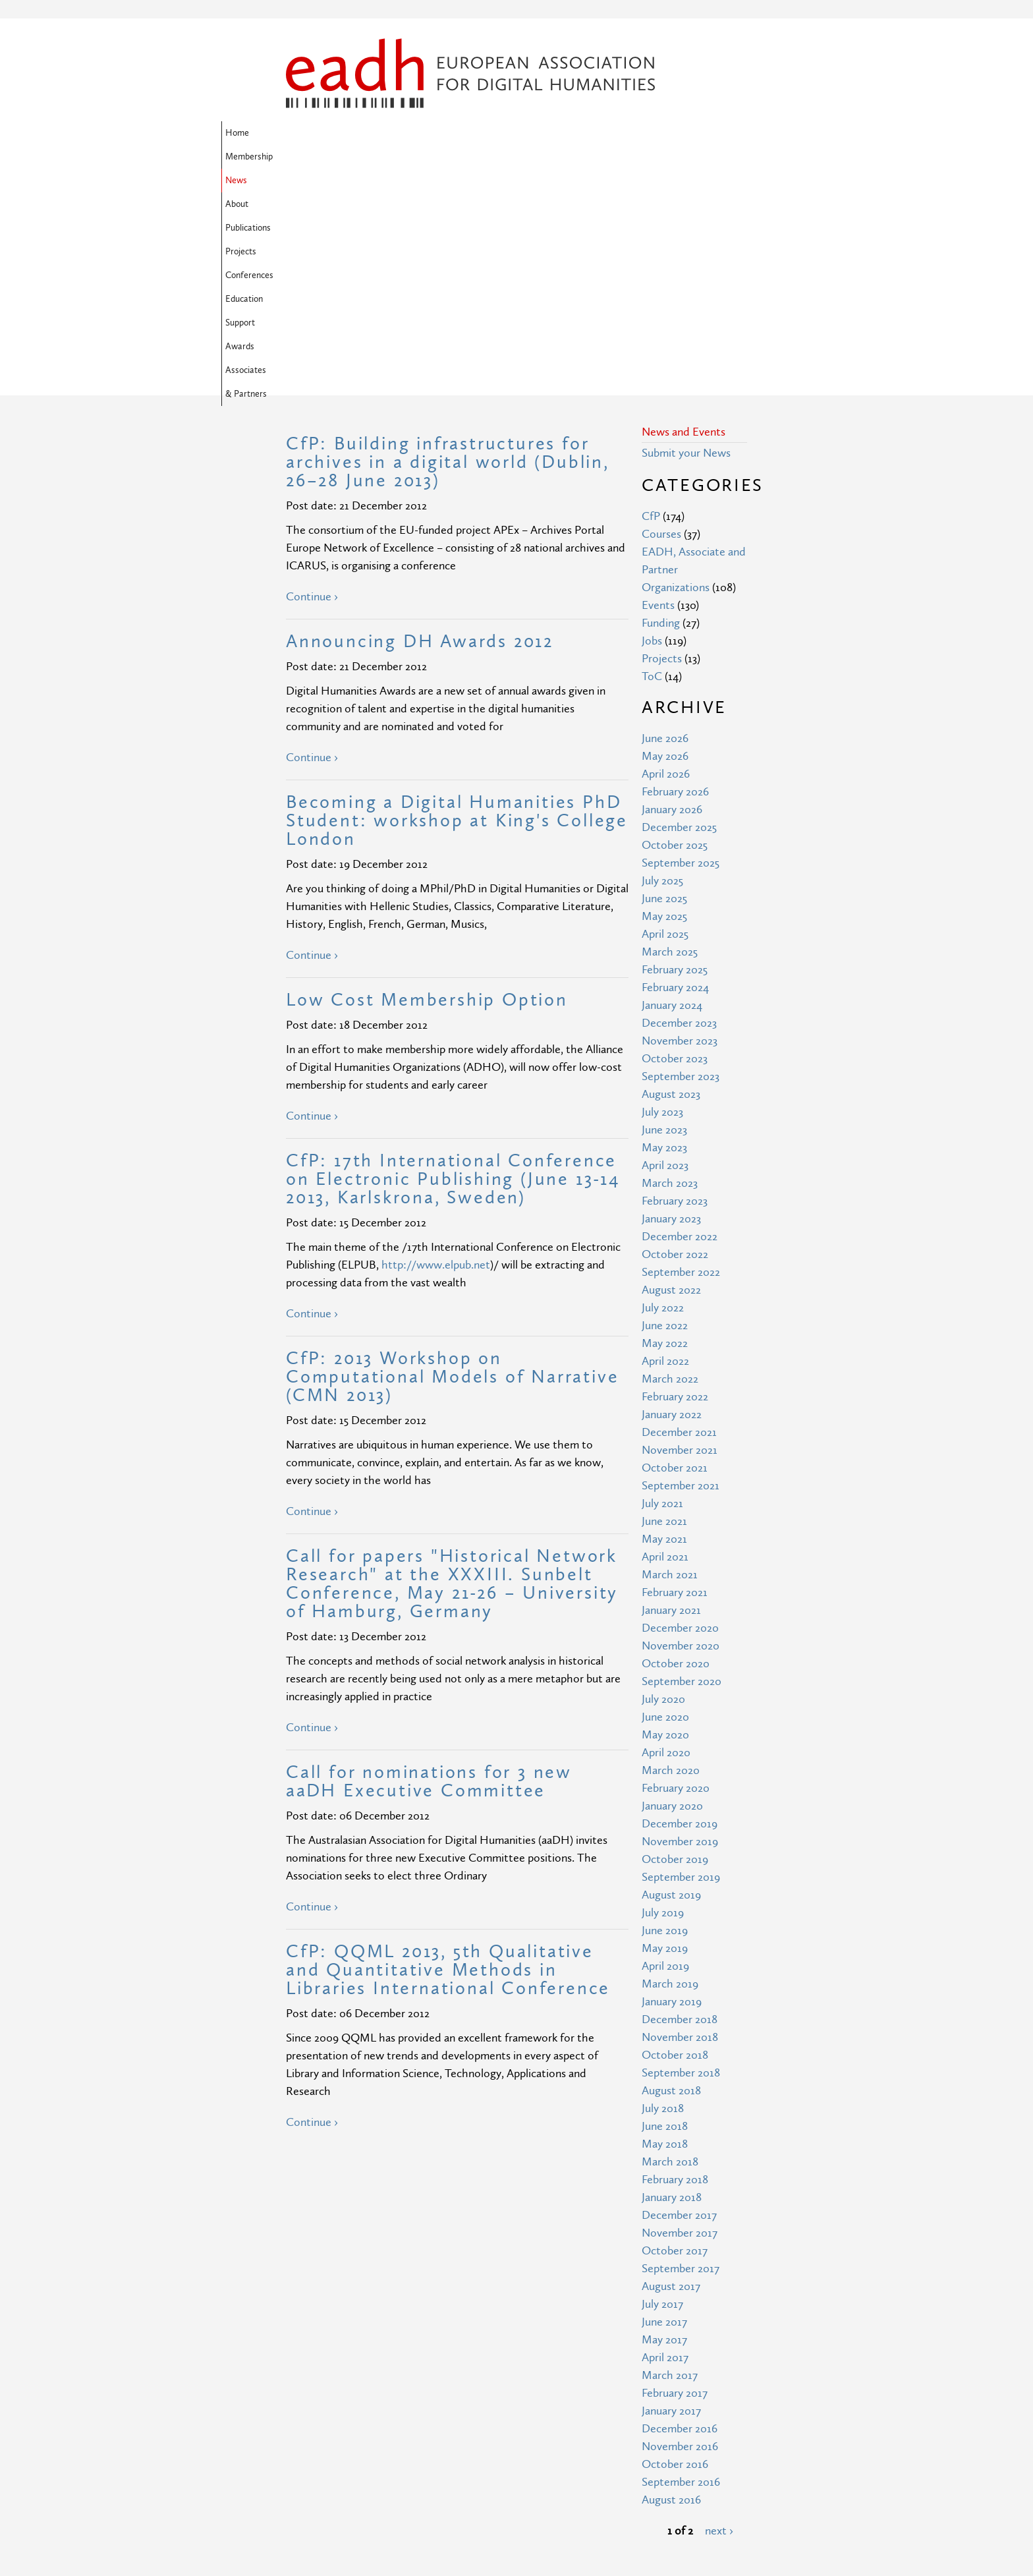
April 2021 (665, 1343)
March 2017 (670, 2162)
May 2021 (664, 1325)
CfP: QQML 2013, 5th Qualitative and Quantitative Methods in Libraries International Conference (448, 1756)
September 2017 (680, 2055)
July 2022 (663, 1094)
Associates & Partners (425, 157)
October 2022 (675, 1041)
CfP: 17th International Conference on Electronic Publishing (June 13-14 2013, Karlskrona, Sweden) (453, 965)
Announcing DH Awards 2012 (419, 428)
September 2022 (681, 1059)
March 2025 (670, 738)
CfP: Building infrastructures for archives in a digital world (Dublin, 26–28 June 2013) (447, 248)
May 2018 (665, 1930)
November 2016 (680, 2233)
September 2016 (681, 2268)
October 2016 (675, 2251)
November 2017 (679, 2019)
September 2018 (681, 1859)
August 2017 (671, 2073)
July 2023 (662, 898)
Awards (351, 157)
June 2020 (665, 1503)
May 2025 (664, 703)
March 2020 (671, 1557)
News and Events (683, 218)
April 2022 (665, 1148)
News (406, 133)
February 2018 (675, 1966)
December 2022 (679, 1023)
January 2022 (672, 1201)
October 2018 (675, 1841)
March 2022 (670, 1165)
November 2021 (679, 1237)
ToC (652, 463)
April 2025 (665, 721)
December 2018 (679, 1806)
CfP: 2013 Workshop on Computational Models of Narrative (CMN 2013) (452, 1163)
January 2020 (672, 1592)
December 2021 (679, 1219)
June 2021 (664, 1308)
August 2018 (671, 1877)
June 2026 (665, 525)
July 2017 (662, 2091)
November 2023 (679, 827)
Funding (661, 409)
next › (719, 2317)
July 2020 (663, 1486)
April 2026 (666, 560)
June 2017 (664, 2108)
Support (305, 157)
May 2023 (664, 934)
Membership (354, 133)
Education (669, 133)
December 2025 (679, 614)
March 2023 (670, 970)
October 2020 (676, 1450)
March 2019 (670, 1770)
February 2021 (675, 1379)
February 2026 (675, 578)
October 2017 (675, 2037)
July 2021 (662, 1290)
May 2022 (665, 1130)
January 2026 (672, 596)
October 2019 (675, 1646)
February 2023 (675, 987)
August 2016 (671, 2286)
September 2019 (681, 1664)
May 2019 (665, 1735)
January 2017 (671, 2197)
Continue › (312, 383)
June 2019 (665, 1717)
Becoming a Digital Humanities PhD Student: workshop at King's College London (457, 607)
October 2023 (675, 845)
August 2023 (671, 881)
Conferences (609, 133)
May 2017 (664, 2126)
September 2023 (680, 863)
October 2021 (675, 1254)
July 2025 (662, 667)
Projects (552, 133)
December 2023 (679, 809)
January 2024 (672, 792)
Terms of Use (437, 2465)
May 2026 (665, 543)
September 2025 (680, 649)
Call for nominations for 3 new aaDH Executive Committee (429, 1568)
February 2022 (675, 1183)
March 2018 (670, 1948)
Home (302, 133)
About (445, 133)
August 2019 (671, 1681)
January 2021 (671, 1397)
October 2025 (675, 632)
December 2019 (679, 1610)
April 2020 (666, 1539)
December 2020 (680, 1414)
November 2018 (680, 1824)
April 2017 (665, 2144)
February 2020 (676, 1575)
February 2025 (675, 756)
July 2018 (663, 1895)
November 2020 (680, 1432)
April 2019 (665, 1753)
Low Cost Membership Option (427, 786)
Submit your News (686, 239)
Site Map (426, 2440)
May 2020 (665, 1521)
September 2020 (681, 1468)
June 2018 (665, 1913)
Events (658, 392)
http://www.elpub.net (435, 1051)
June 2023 (664, 916)
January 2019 (672, 1788)
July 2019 (663, 1699)
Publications (497, 133)
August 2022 (671, 1076)
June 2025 (664, 685)
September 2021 (680, 1272)
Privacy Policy (437, 2489)
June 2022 (665, 1112)
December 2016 (679, 2215)
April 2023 (665, 952)
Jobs (652, 427)
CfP (651, 303)
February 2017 (675, 2180)
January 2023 (671, 1005)
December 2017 (679, 2002)
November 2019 (680, 1628)
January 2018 (672, 1984)
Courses (661, 321)
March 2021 (670, 1361)
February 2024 (675, 774)
